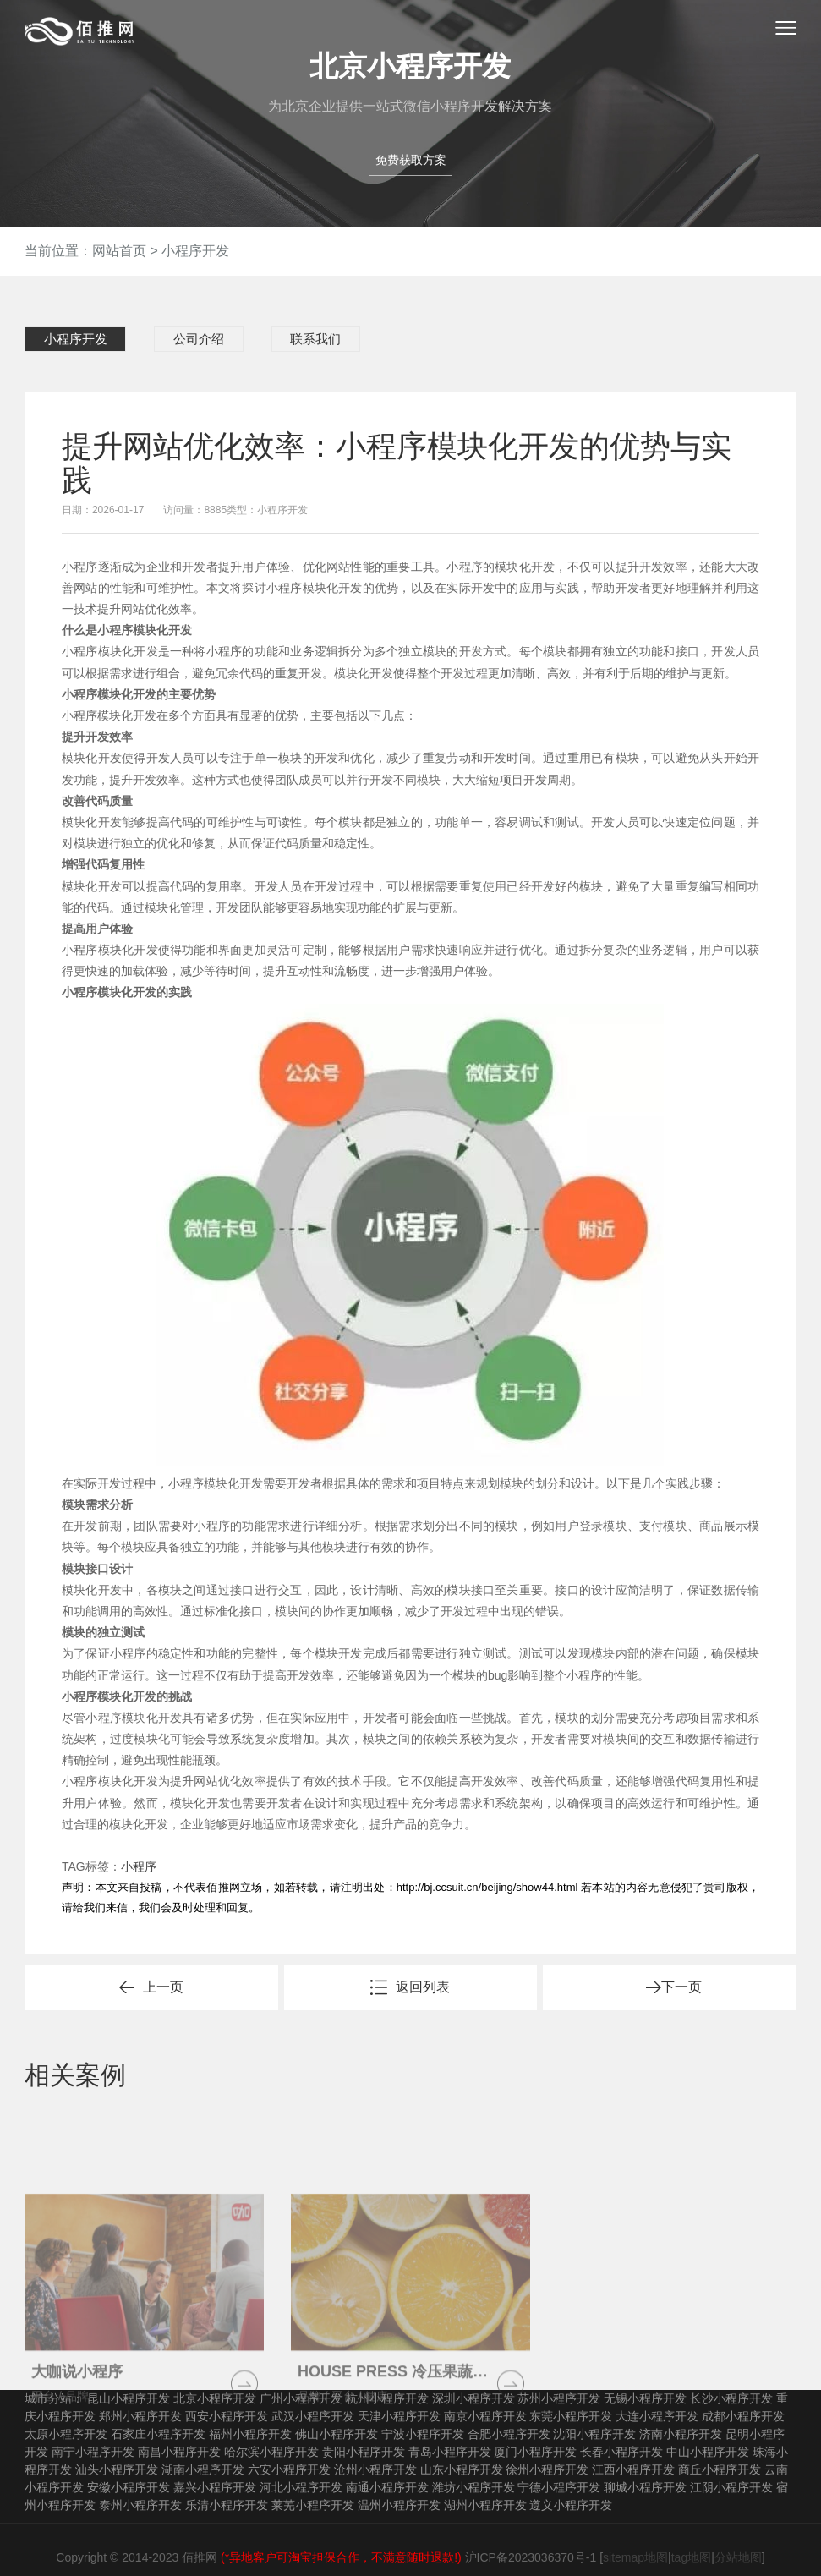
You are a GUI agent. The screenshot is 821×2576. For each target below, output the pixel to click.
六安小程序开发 (289, 2454)
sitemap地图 (635, 2542)
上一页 (163, 1972)
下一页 (681, 1972)
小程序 (138, 1852)
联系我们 (275, 339)
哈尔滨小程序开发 (271, 2436)
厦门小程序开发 (535, 2436)
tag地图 (691, 2542)
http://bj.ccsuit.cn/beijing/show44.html (487, 1872)
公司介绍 (176, 339)
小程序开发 (195, 251)
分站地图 (738, 2542)
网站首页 (119, 251)
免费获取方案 (410, 160)
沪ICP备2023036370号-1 (531, 2542)
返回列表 (423, 1972)
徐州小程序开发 (547, 2454)
